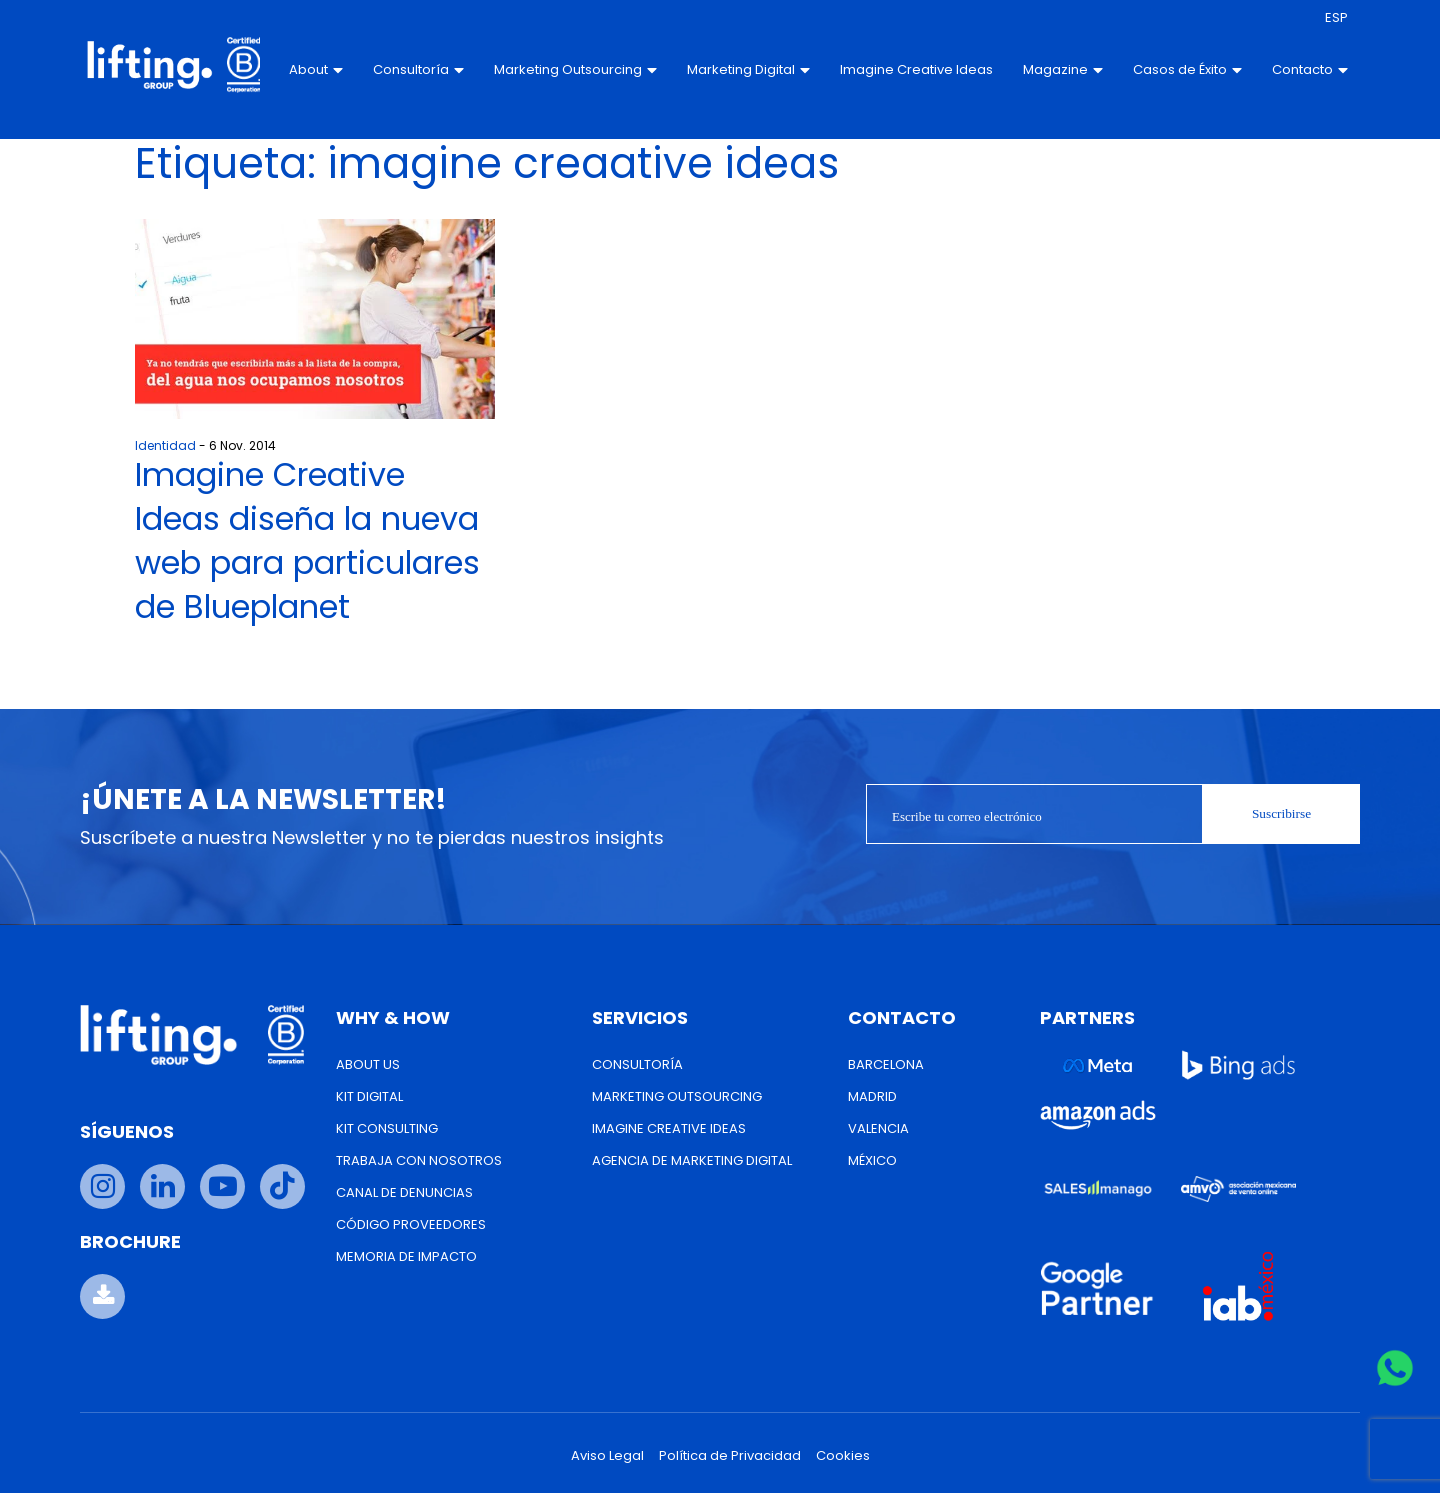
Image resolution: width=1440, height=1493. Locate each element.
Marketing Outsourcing (573, 70)
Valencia (878, 1128)
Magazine (1060, 69)
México (872, 1160)
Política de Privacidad (730, 1455)
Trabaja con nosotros (419, 1160)
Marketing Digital (746, 70)
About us (368, 1064)
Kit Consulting (387, 1128)
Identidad (165, 446)
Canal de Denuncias (404, 1192)
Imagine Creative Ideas (893, 70)
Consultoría (416, 69)
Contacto (1307, 69)
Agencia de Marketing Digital (692, 1160)
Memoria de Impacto (406, 1256)
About (314, 69)
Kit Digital (369, 1096)
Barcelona (886, 1064)
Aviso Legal (607, 1455)
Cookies (843, 1455)
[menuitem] (1333, 18)
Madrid (872, 1096)
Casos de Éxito (1184, 70)
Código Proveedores (411, 1224)
